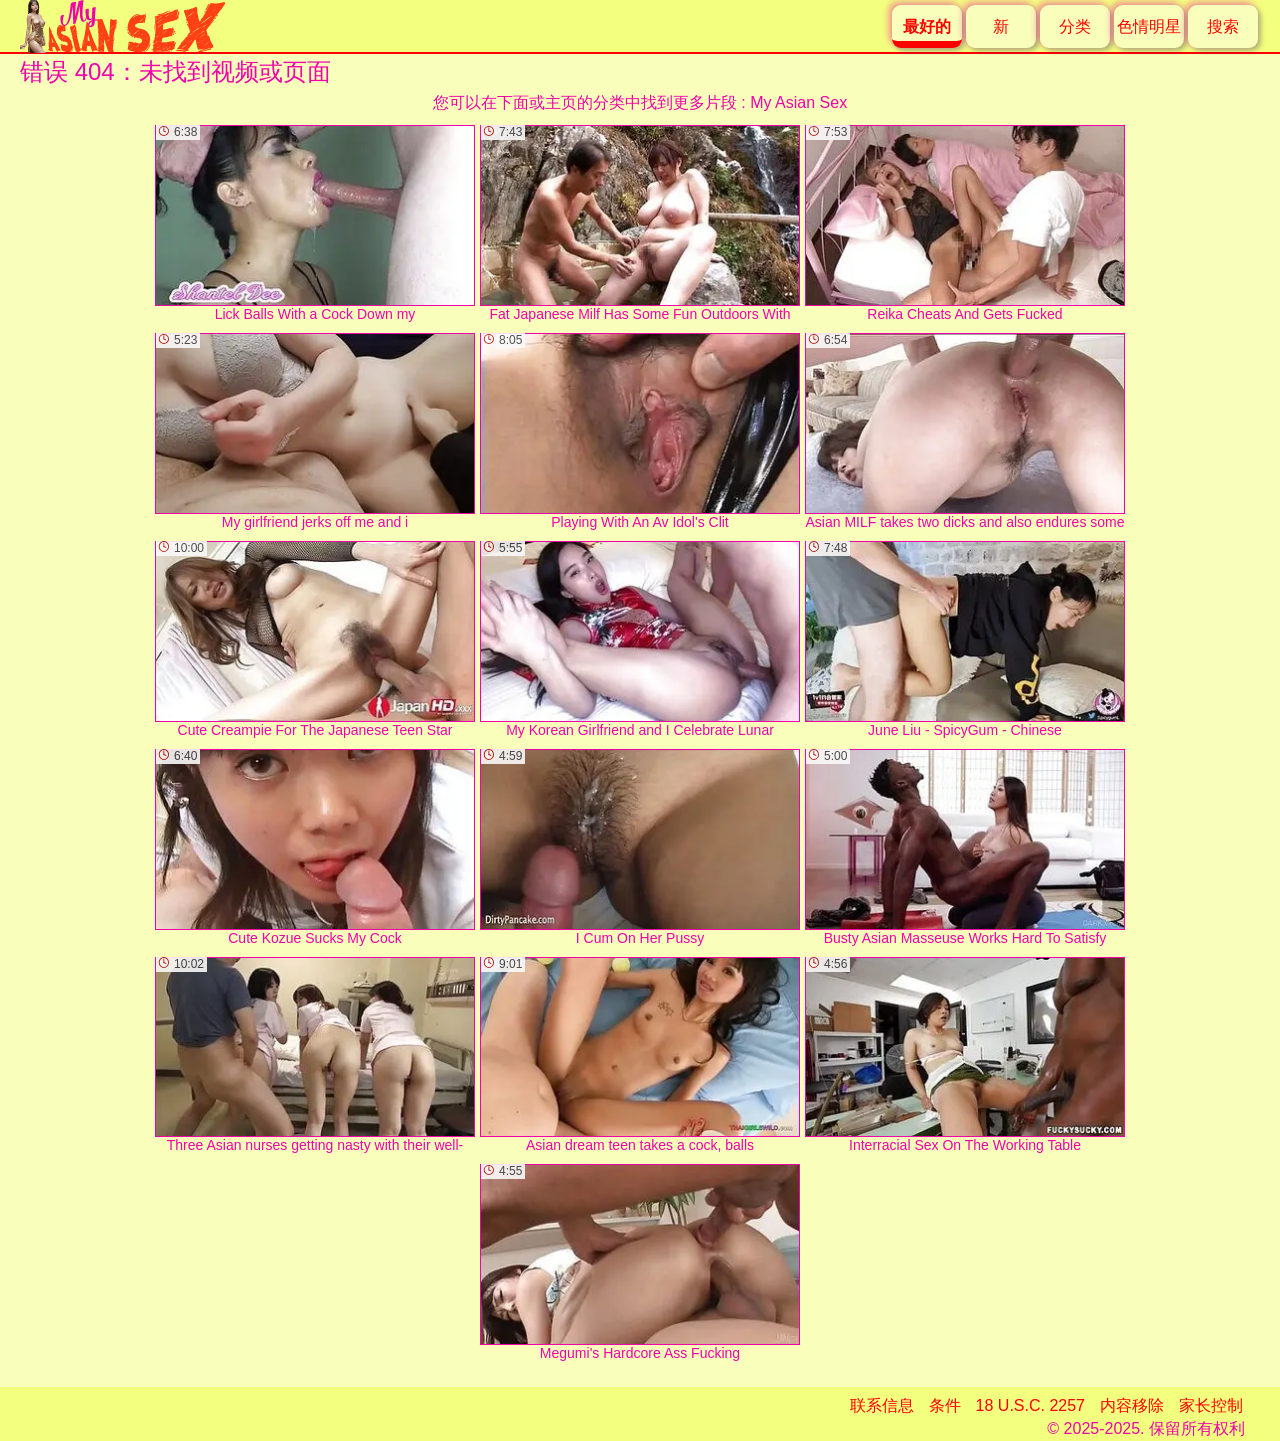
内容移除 (1132, 1405)
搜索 (1223, 26)
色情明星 (1149, 26)
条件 (945, 1405)
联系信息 (882, 1405)
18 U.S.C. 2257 (1030, 1405)
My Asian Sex (798, 102)
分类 (1075, 26)
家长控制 (1211, 1405)
